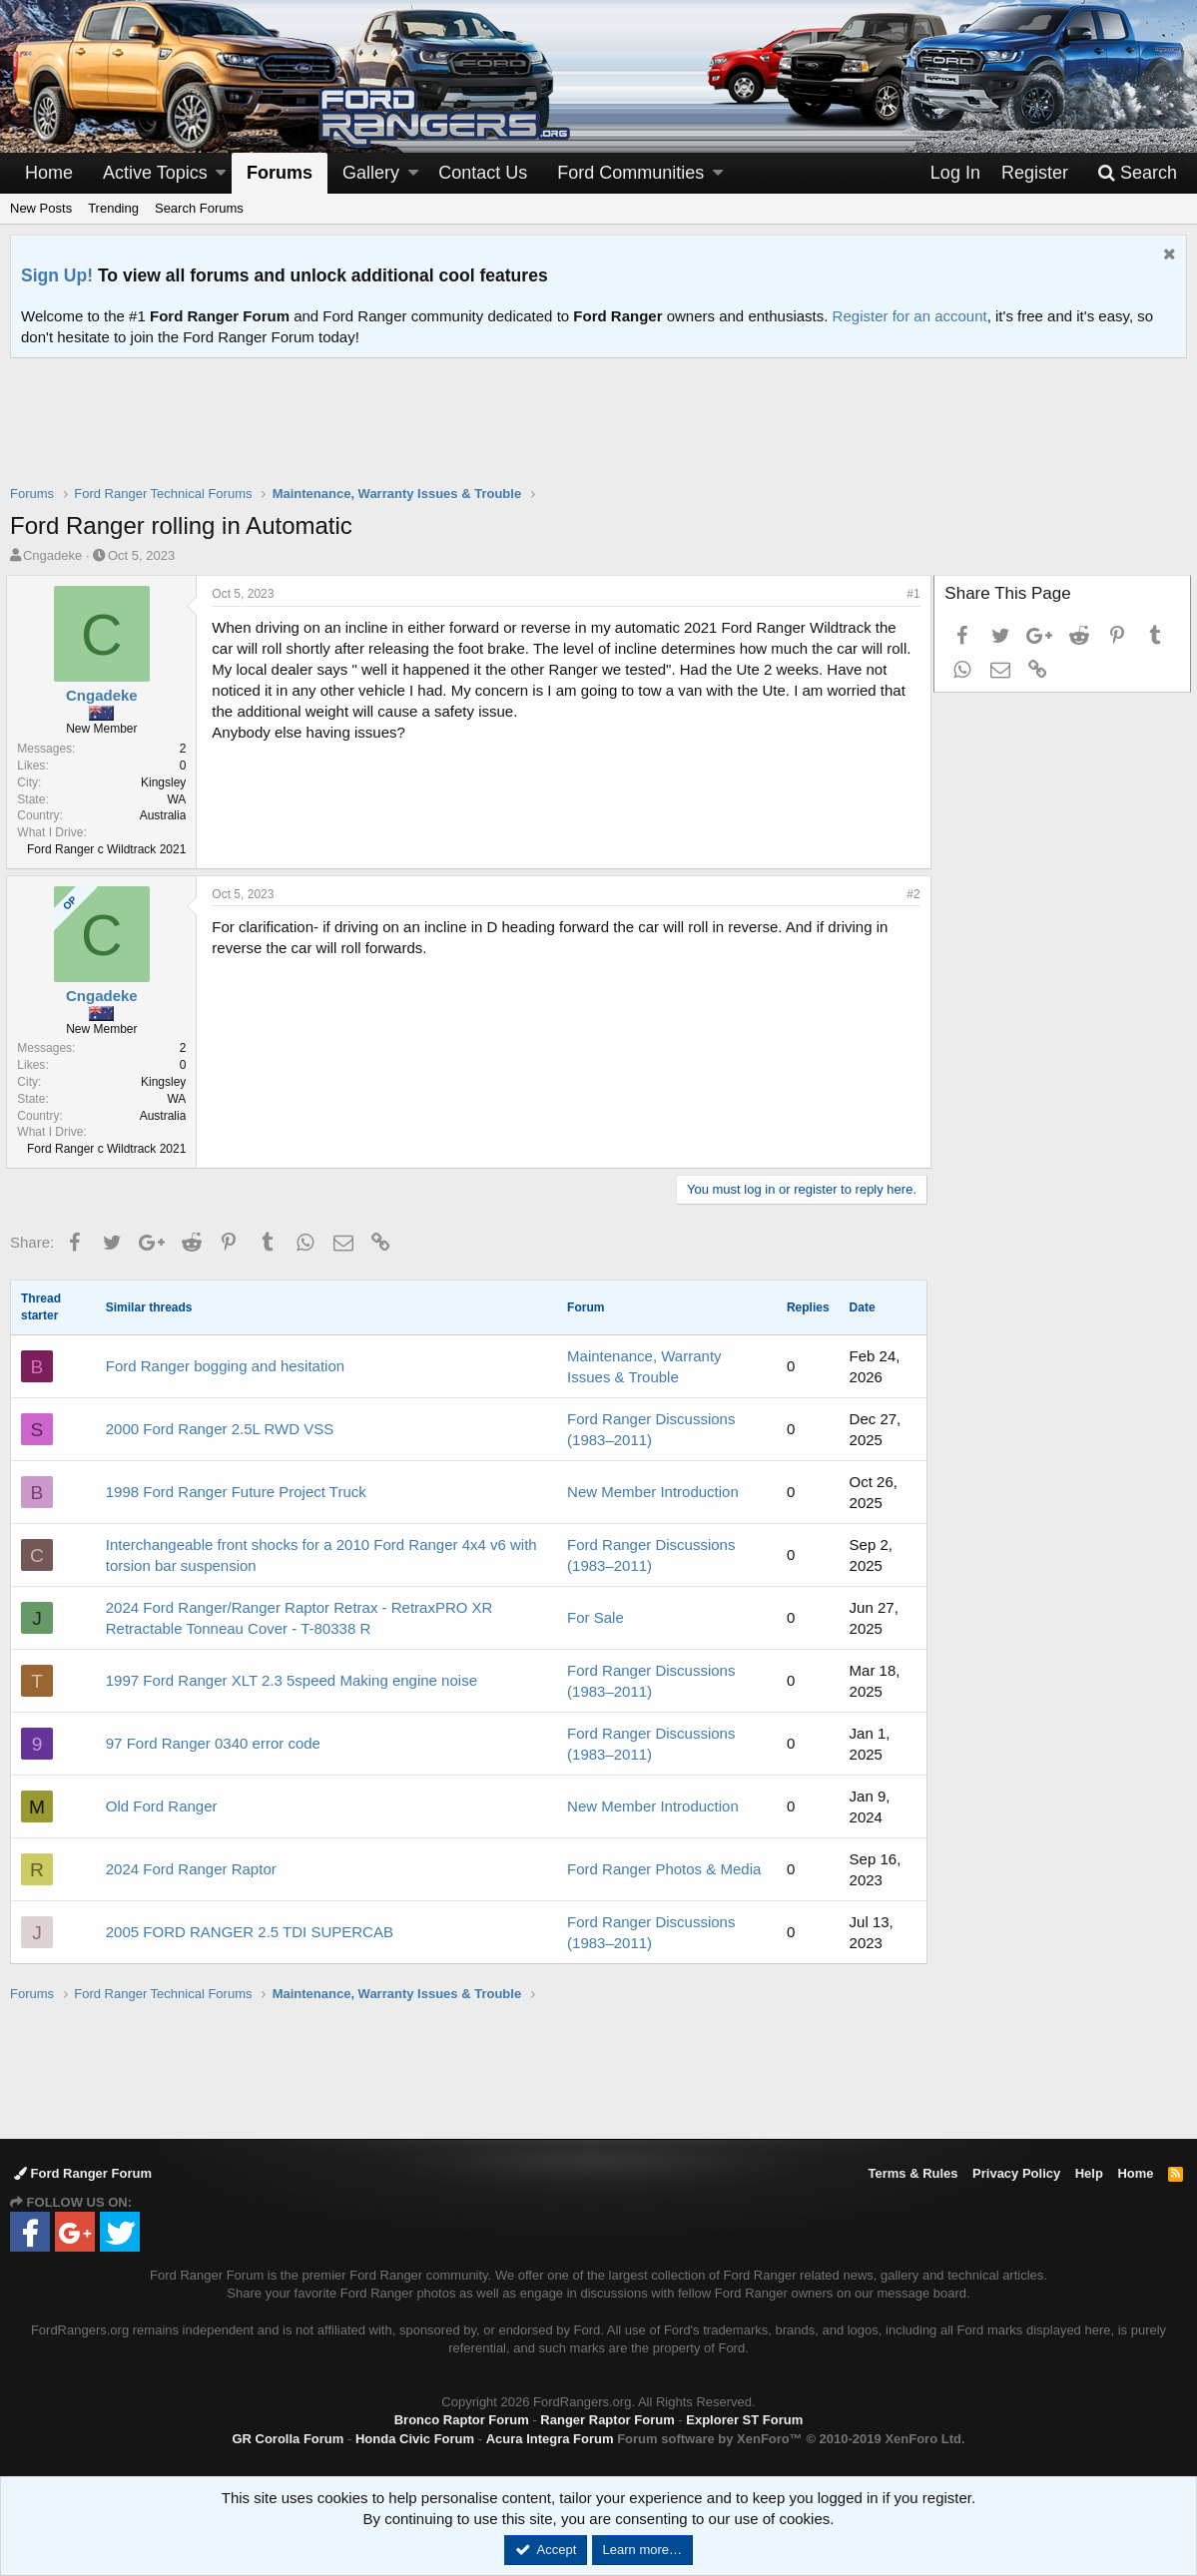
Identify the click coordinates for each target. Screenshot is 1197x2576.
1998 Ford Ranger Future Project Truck (236, 1491)
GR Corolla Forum (287, 2438)
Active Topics (155, 173)
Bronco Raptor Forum (461, 2419)
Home (49, 173)
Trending (113, 208)
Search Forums (199, 208)
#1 (909, 594)
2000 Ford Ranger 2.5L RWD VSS (219, 1428)
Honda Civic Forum (414, 2438)
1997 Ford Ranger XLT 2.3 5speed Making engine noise (291, 1680)
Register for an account (910, 315)
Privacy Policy (1016, 2173)
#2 (909, 894)
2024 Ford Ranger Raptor (191, 1868)
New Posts (41, 208)
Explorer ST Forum (744, 2419)
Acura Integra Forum (550, 2438)
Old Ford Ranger (162, 1806)
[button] (221, 173)
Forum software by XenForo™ (790, 2438)
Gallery (370, 173)
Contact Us (482, 173)
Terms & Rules (912, 2173)
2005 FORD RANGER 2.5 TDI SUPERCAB (249, 1931)
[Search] (1137, 173)
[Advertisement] (599, 434)
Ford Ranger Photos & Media (664, 1868)
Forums (279, 173)
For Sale (595, 1617)
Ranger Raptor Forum (607, 2419)
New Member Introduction (653, 1491)
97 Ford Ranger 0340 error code (213, 1743)
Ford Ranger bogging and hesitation (225, 1365)
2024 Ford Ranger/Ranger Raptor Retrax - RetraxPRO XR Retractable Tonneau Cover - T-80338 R (299, 1618)
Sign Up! (57, 275)
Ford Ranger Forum (83, 2173)
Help (1089, 2173)
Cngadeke (52, 555)
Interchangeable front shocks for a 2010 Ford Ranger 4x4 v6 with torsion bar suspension (321, 1555)
